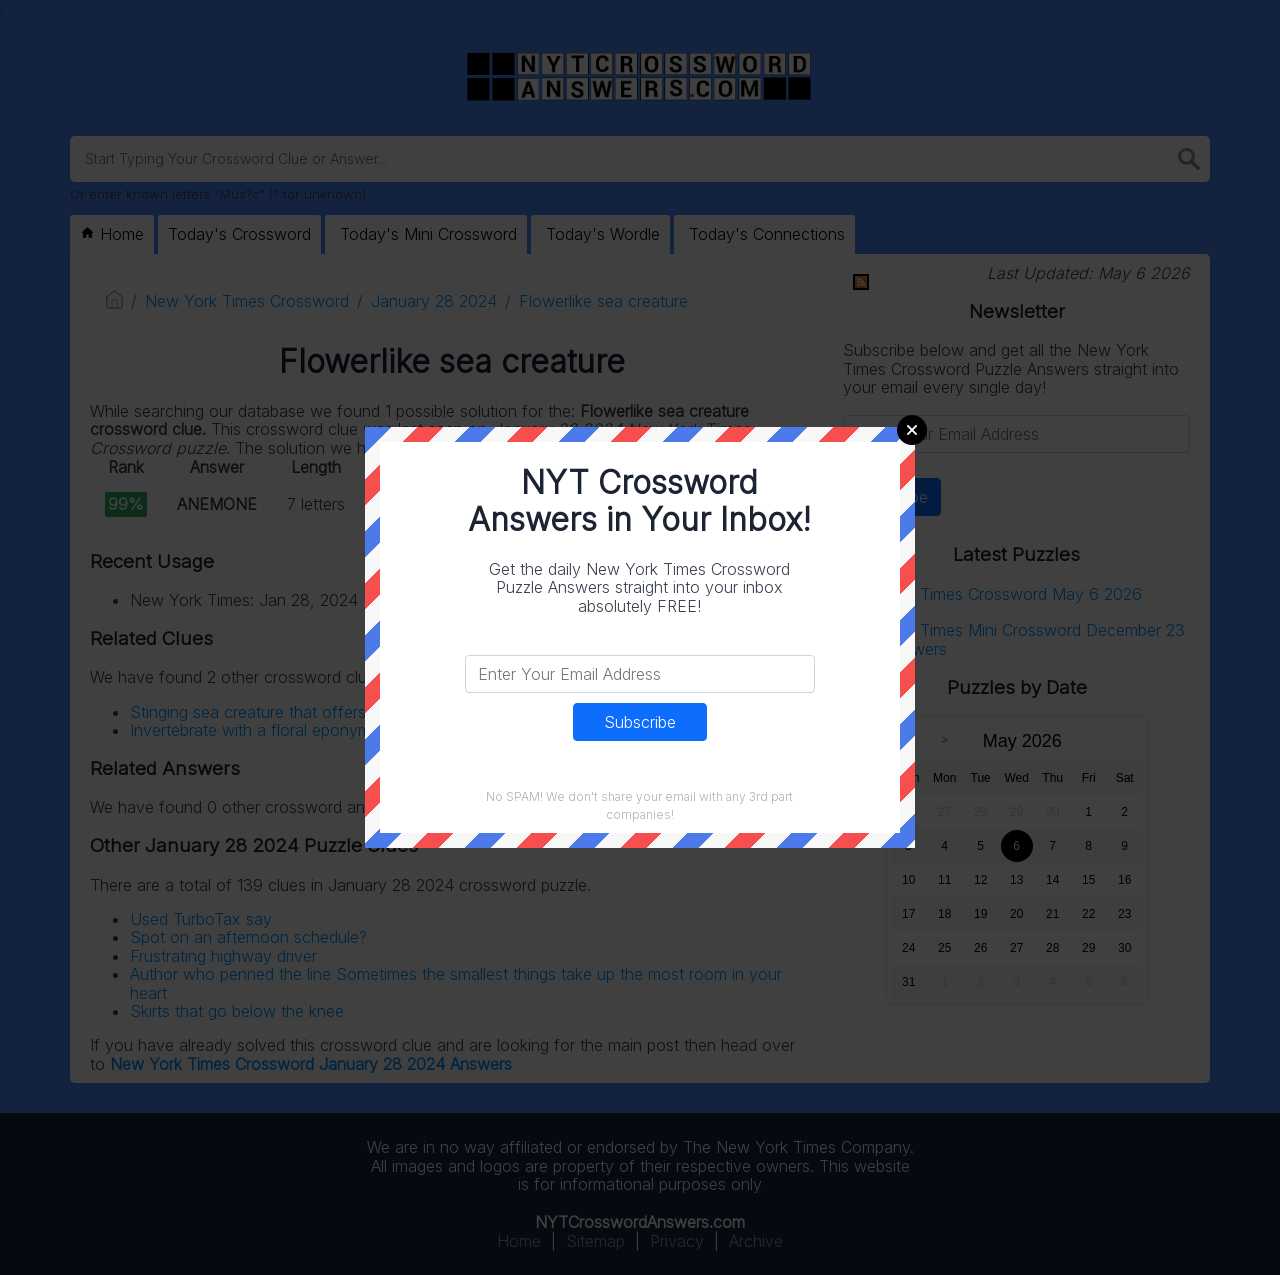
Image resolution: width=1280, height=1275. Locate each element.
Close (912, 430)
